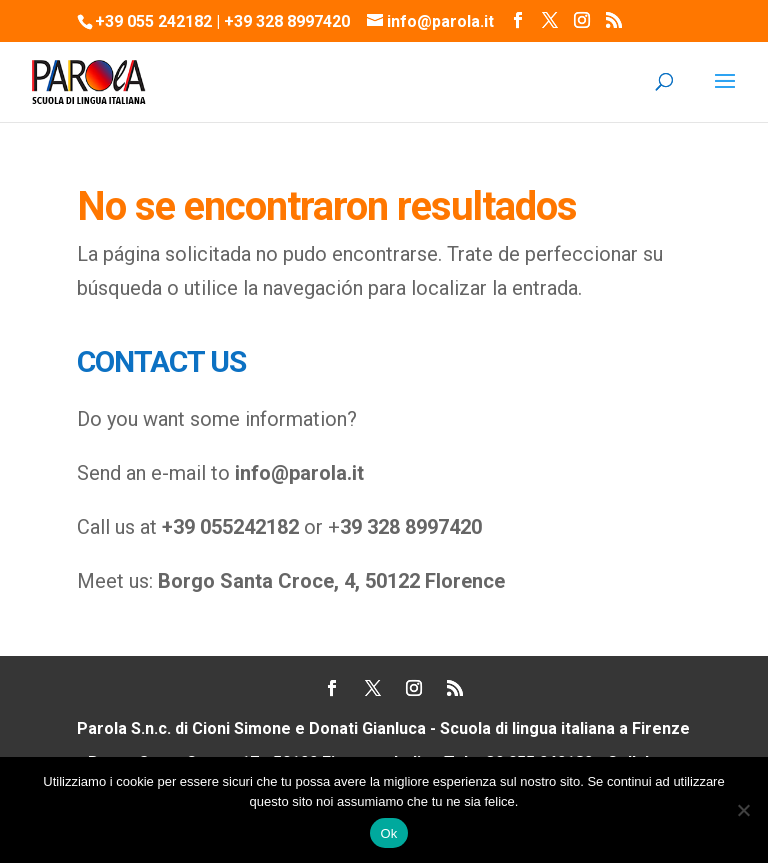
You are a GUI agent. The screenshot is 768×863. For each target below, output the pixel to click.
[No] (743, 810)
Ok (388, 833)
